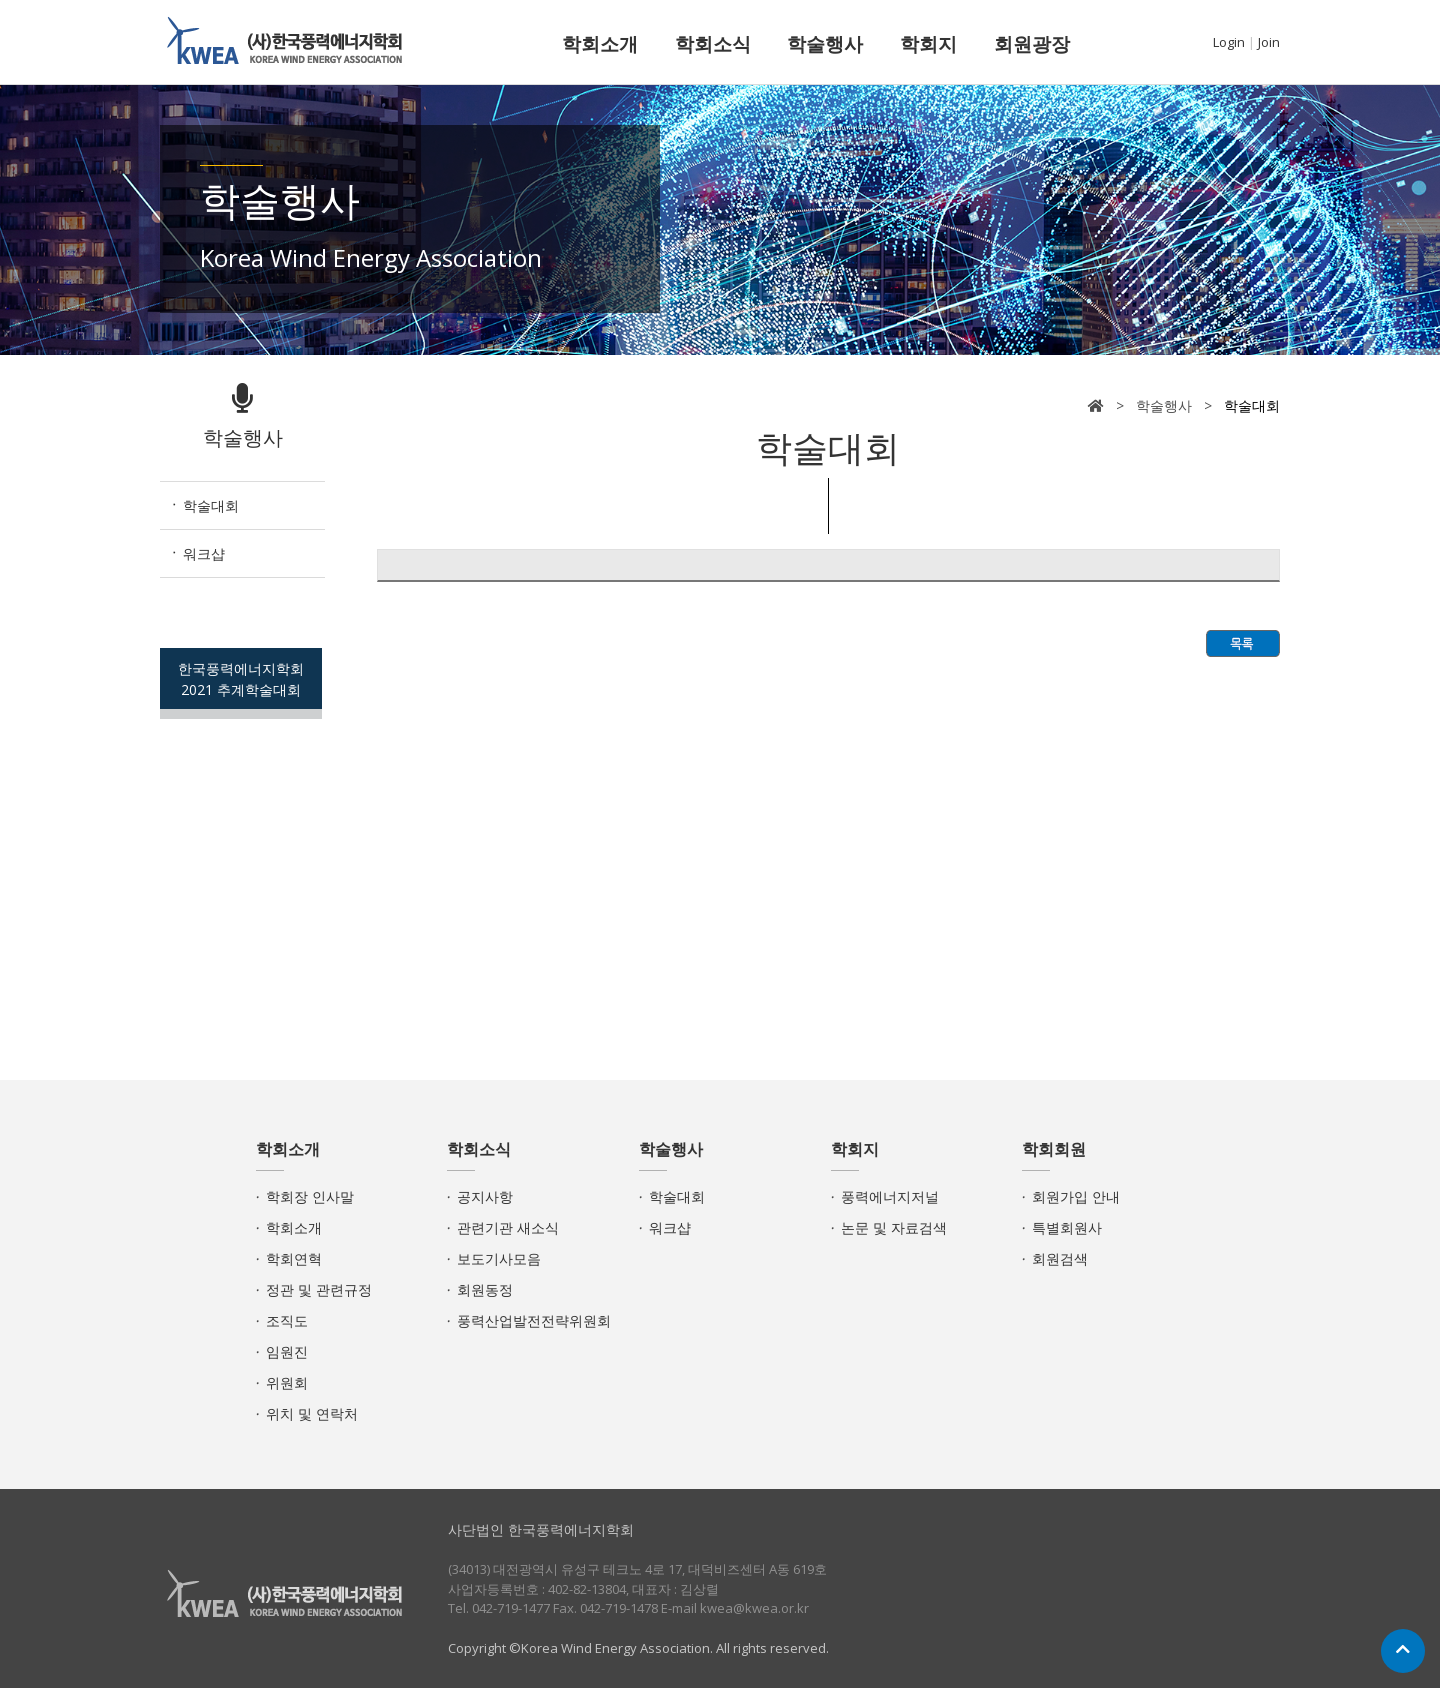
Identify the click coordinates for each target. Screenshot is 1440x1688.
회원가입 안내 (1076, 1196)
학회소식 (713, 44)
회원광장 (1032, 44)
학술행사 (825, 44)
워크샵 (204, 553)
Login (1229, 42)
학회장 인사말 (310, 1196)
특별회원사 (1067, 1227)
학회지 (928, 44)
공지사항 (485, 1196)
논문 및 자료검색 (894, 1227)
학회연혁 (294, 1258)
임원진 (287, 1351)
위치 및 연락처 (312, 1413)
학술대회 (211, 505)
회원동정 (485, 1289)
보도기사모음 (499, 1258)
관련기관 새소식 (508, 1227)
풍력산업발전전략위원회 (534, 1320)
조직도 (287, 1320)
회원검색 (1060, 1258)
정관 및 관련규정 (319, 1289)
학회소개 (600, 44)
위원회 (287, 1382)
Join (1269, 42)
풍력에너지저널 (890, 1196)
